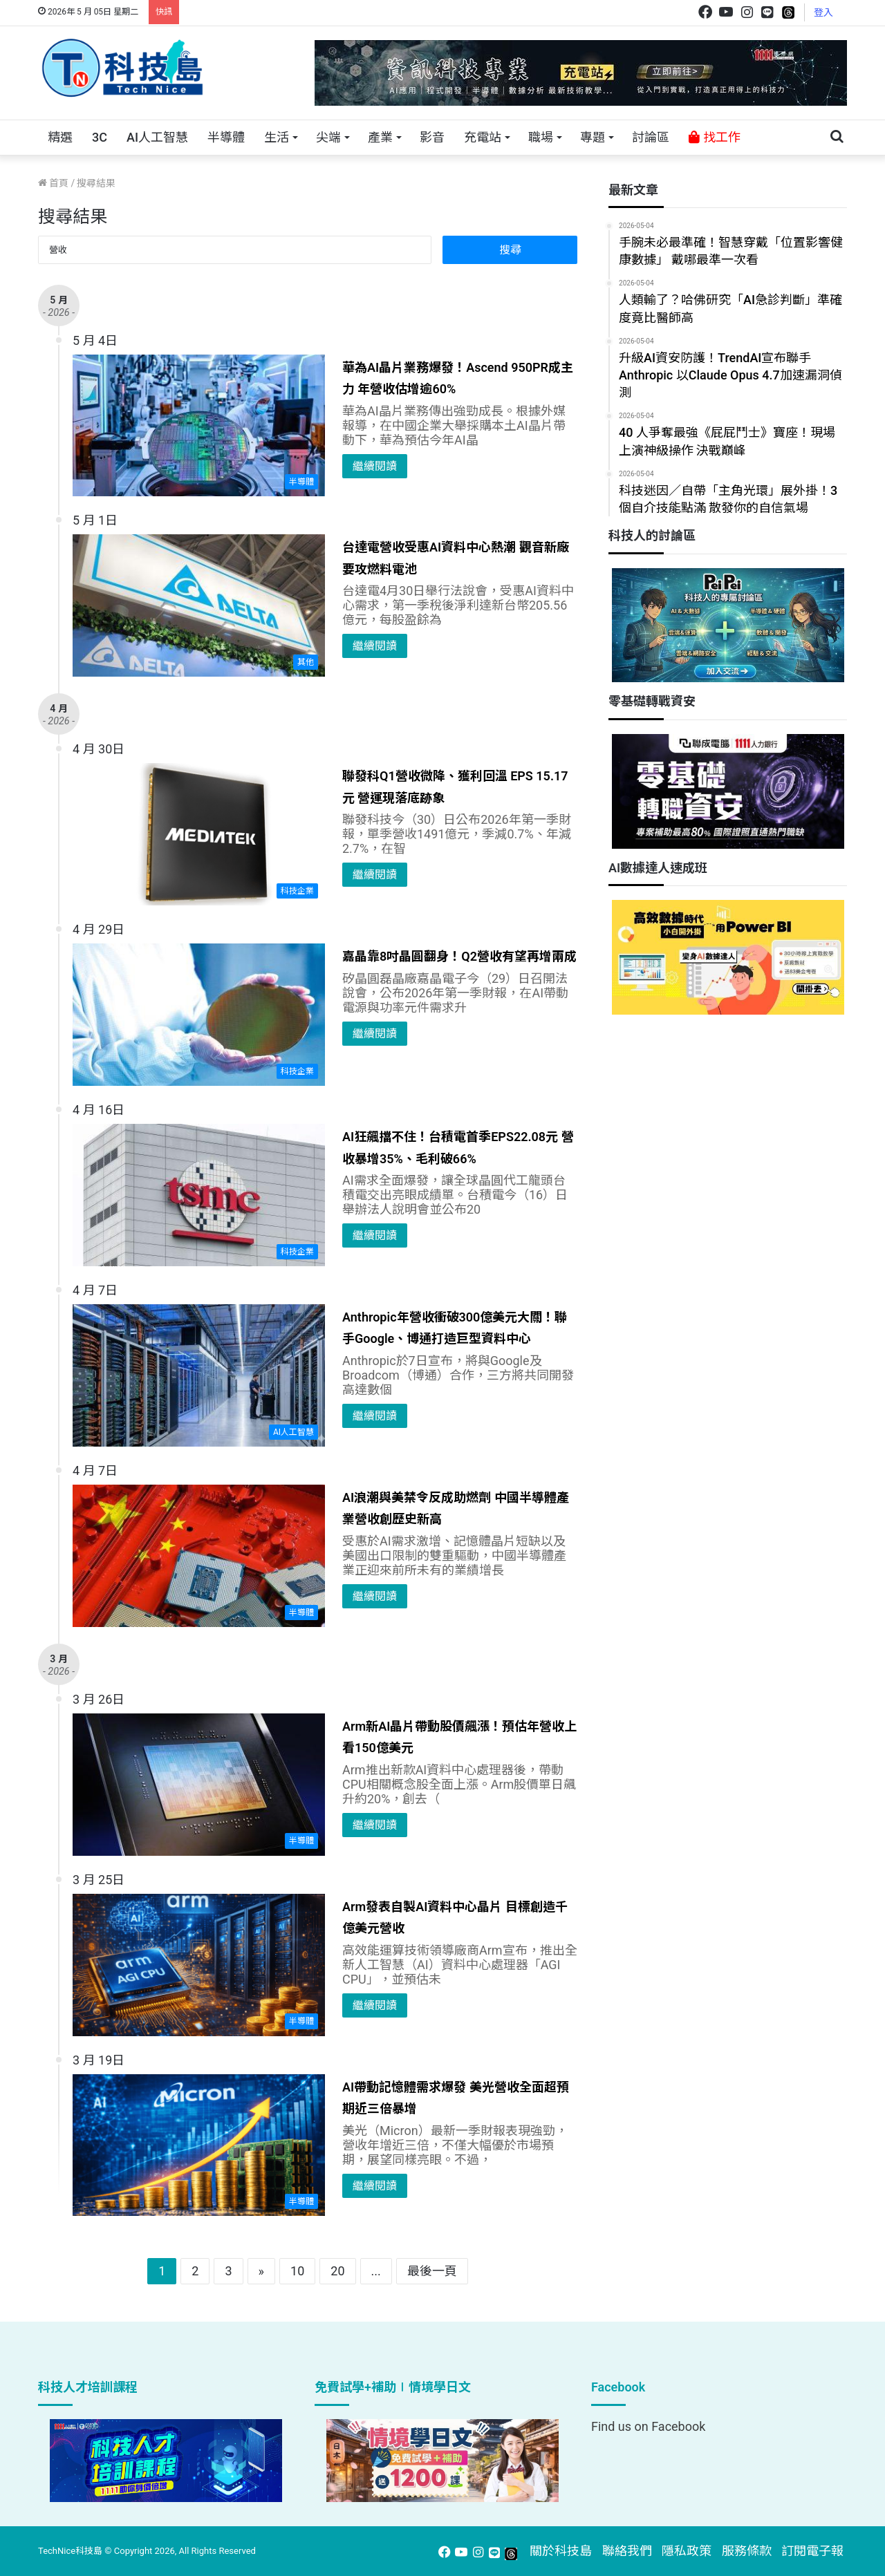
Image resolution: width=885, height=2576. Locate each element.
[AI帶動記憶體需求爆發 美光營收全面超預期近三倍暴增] (199, 2145)
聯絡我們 (627, 2551)
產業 (380, 137)
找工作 (714, 137)
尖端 (328, 137)
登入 (823, 12)
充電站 (482, 137)
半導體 (226, 137)
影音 (432, 137)
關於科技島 (561, 2551)
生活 (276, 137)
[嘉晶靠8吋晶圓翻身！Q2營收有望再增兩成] (199, 1014)
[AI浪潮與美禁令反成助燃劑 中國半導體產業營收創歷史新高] (199, 1556)
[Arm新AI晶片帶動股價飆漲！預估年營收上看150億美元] (199, 1784)
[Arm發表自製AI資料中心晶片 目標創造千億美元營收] (199, 1965)
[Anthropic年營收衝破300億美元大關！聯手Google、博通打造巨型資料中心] (199, 1375)
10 (297, 2271)
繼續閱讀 (375, 466)
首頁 (53, 183)
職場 (540, 137)
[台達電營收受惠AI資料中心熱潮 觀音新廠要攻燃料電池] (199, 605)
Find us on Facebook (648, 2426)
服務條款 (747, 2551)
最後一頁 (432, 2271)
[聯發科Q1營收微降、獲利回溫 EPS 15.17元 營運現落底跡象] (199, 834)
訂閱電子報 (812, 2551)
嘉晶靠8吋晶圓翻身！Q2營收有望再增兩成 (459, 956)
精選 (60, 137)
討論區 (650, 137)
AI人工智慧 (157, 137)
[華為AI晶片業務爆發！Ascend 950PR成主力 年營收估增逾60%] (199, 426)
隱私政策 (686, 2551)
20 (337, 2271)
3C (99, 137)
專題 (592, 137)
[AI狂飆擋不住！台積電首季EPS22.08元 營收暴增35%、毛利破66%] (199, 1195)
